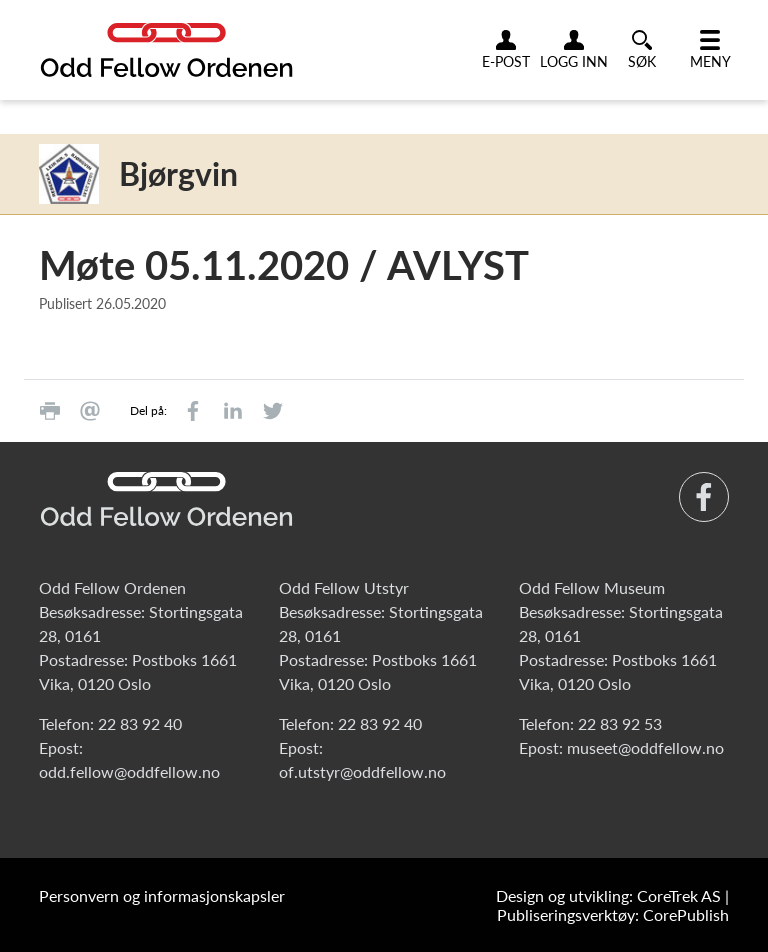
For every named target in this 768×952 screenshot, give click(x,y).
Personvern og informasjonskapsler (162, 895)
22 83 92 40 (140, 723)
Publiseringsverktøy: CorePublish (613, 914)
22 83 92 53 (620, 723)
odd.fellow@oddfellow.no (129, 771)
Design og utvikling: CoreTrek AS (608, 895)
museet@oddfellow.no (645, 747)
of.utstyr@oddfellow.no (362, 771)
